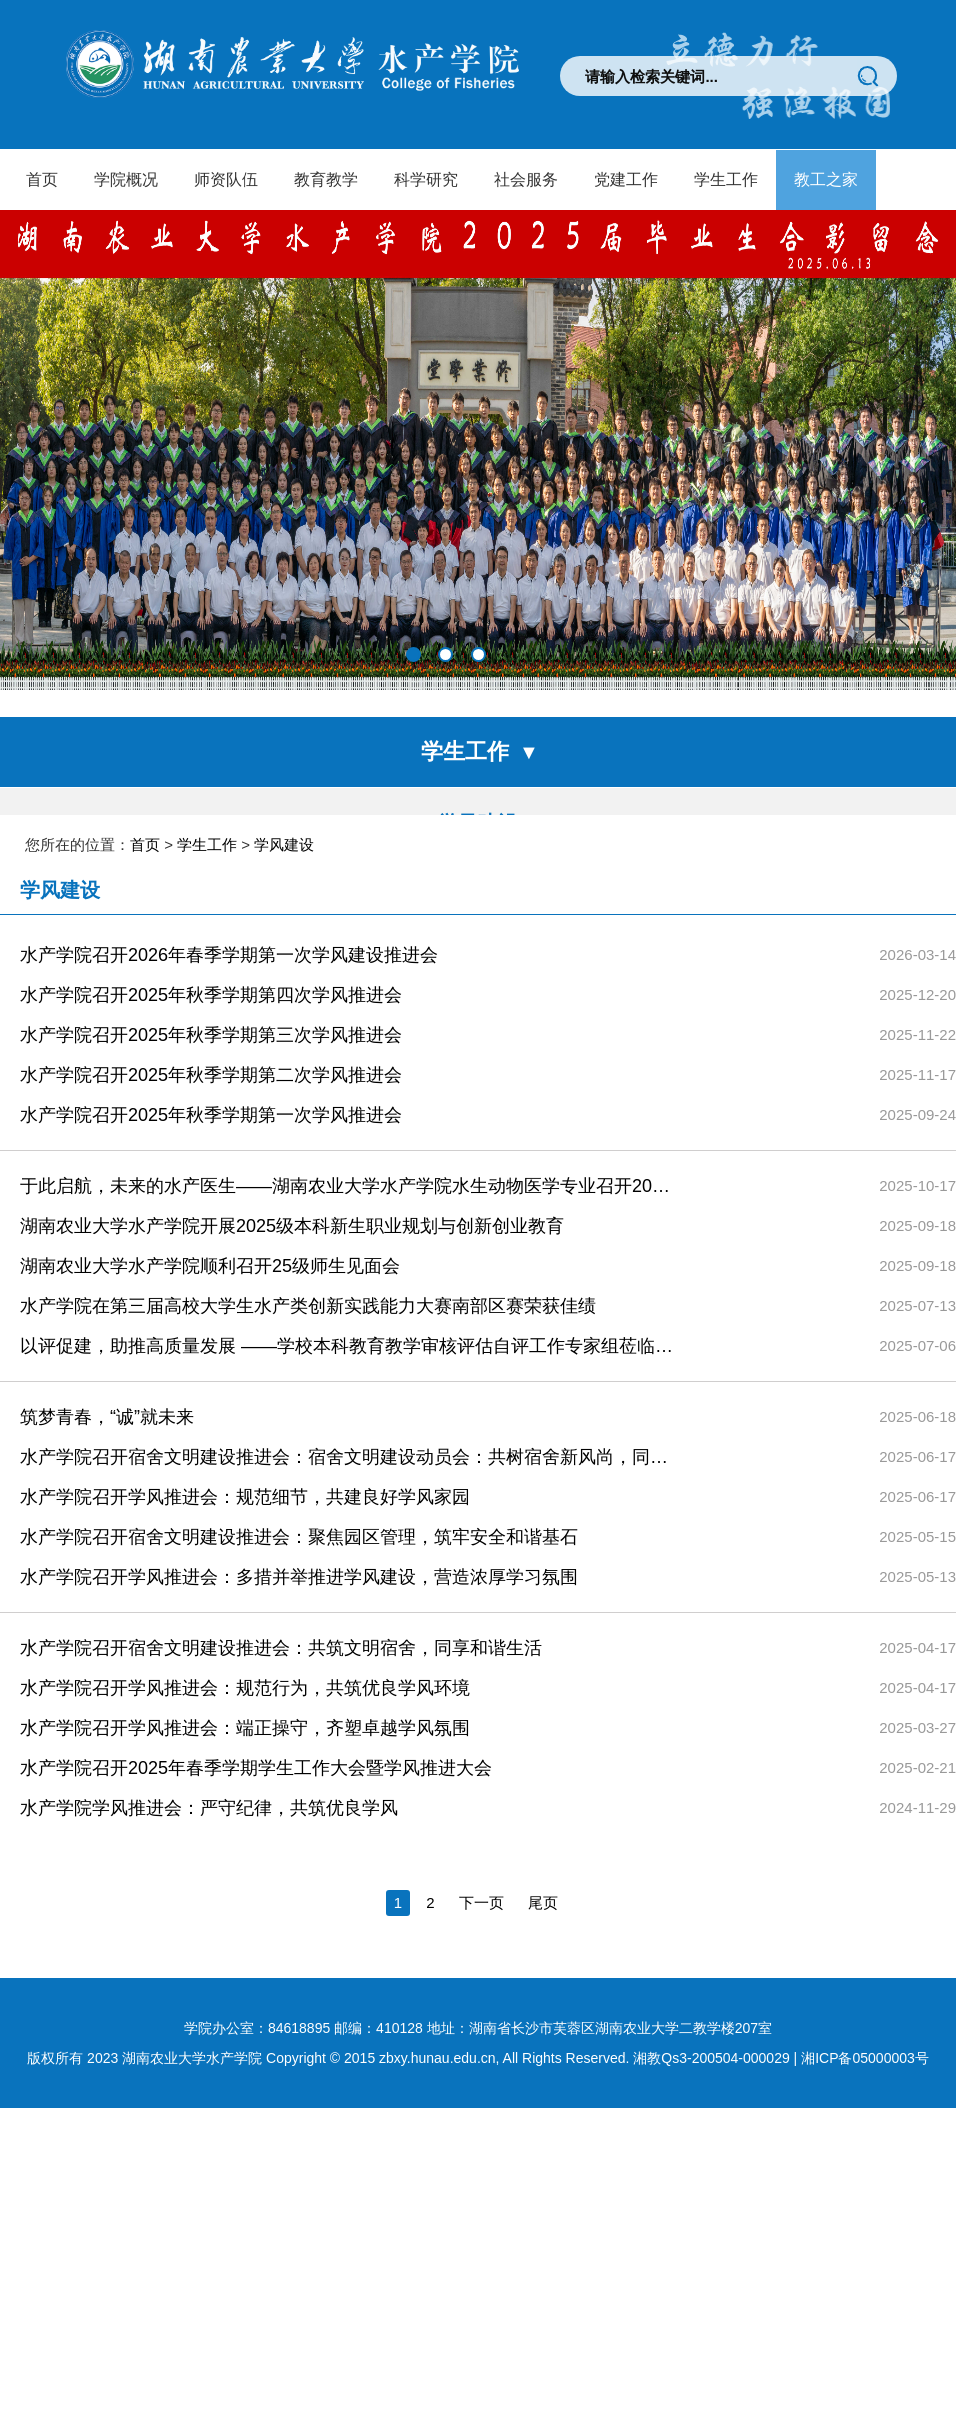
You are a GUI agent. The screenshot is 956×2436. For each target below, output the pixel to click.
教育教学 (326, 179)
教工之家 (826, 179)
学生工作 (726, 179)
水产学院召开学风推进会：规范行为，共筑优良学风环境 (245, 1799)
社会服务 (526, 179)
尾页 (543, 2013)
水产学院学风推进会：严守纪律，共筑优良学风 (209, 1919)
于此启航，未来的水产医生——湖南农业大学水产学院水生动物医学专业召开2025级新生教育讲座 (347, 1297)
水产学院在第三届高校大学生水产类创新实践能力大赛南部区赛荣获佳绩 (308, 1417)
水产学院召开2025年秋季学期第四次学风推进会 (211, 1106)
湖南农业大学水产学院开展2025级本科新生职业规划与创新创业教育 (292, 1337)
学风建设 (478, 823)
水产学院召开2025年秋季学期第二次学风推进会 (211, 1186)
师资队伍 (226, 179)
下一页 (481, 2013)
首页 (42, 179)
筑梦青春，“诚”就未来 (107, 1528)
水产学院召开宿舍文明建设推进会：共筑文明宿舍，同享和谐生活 (281, 1759)
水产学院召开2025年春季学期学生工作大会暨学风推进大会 (256, 1879)
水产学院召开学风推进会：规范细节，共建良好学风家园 (245, 1608)
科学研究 (426, 179)
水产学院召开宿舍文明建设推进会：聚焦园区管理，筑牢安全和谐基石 (299, 1648)
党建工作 (626, 179)
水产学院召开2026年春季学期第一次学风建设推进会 (229, 1066)
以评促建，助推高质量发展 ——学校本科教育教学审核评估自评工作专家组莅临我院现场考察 (347, 1457)
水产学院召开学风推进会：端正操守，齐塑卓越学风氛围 (245, 1839)
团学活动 (478, 894)
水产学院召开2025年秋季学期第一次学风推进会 (211, 1226)
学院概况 (126, 179)
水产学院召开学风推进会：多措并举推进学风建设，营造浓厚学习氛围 (299, 1688)
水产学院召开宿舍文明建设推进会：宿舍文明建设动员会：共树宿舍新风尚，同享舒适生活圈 (347, 1568)
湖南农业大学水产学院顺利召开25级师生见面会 (210, 1377)
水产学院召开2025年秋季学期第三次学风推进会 (211, 1146)
